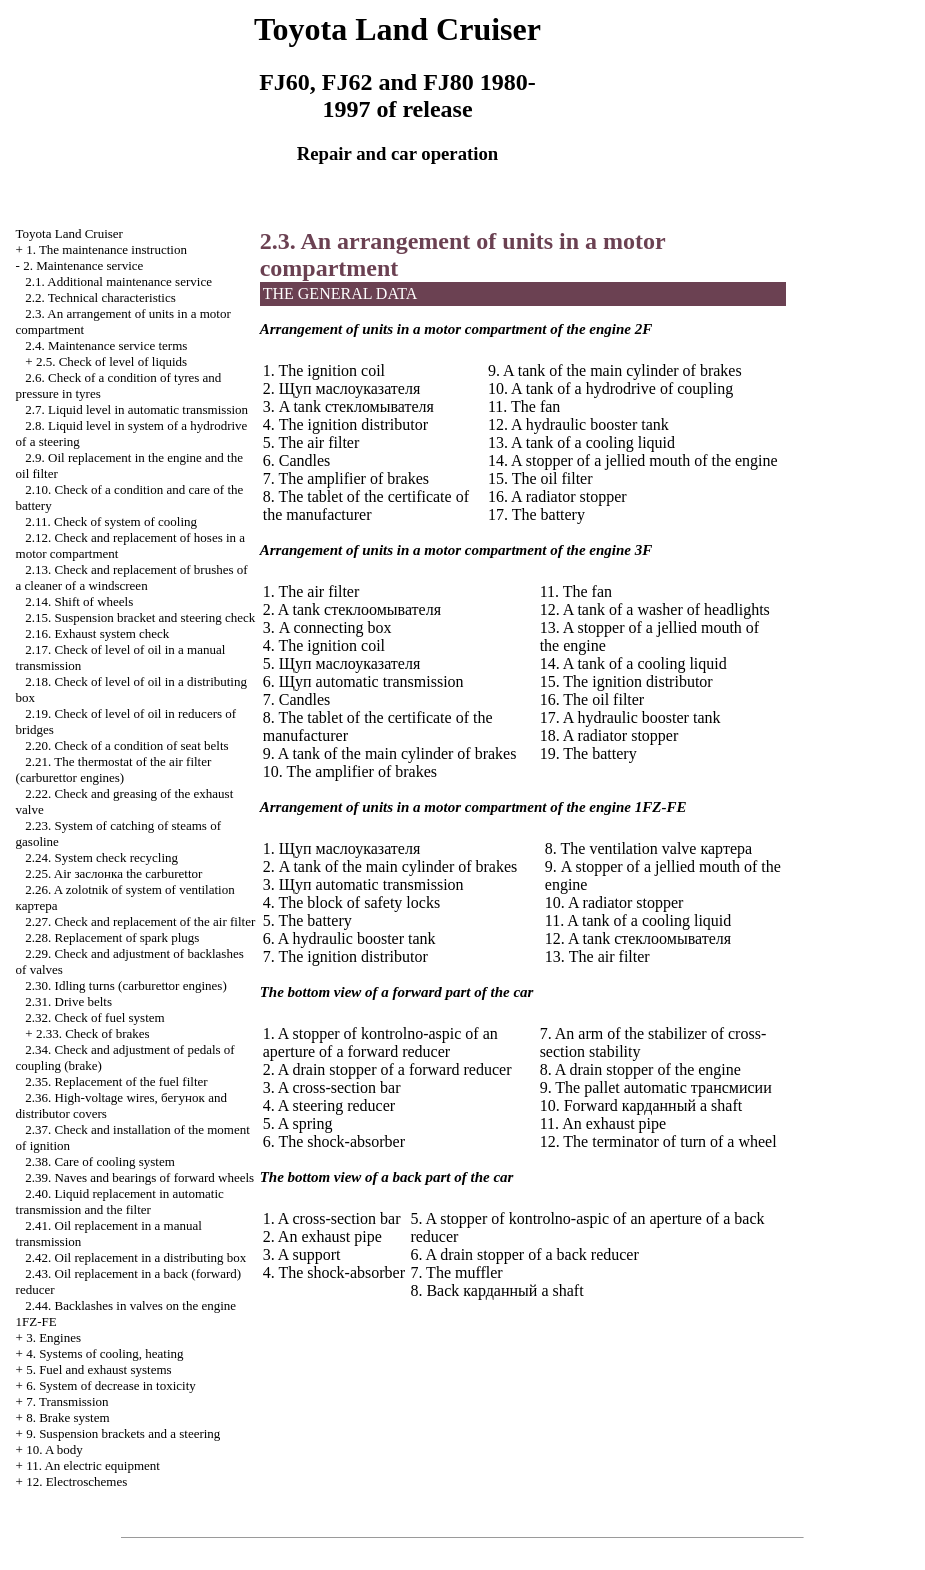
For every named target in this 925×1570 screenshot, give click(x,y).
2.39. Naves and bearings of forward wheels (139, 1177)
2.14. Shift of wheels (79, 601)
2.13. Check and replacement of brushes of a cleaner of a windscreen (132, 577)
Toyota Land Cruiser (69, 233)
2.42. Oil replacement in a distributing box (135, 1257)
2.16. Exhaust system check (97, 633)
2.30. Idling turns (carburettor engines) (125, 985)
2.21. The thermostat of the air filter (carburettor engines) (114, 769)
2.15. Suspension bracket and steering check (140, 617)
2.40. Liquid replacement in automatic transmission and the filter (120, 1201)
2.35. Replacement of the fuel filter (116, 1081)
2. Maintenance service (83, 265)
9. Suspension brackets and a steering (123, 1433)
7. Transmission (67, 1401)
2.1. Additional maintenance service (118, 281)
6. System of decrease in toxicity (111, 1385)
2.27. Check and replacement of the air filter (140, 921)
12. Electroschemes (76, 1481)
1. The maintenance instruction (106, 249)
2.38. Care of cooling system (99, 1161)
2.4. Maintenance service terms (106, 345)
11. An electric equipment (93, 1465)
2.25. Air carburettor (113, 873)
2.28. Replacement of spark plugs (112, 937)
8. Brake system (67, 1417)
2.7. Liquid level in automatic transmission (136, 409)
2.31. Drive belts (68, 1001)
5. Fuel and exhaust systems (99, 1369)
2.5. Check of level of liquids (111, 361)
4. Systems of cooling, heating (104, 1353)
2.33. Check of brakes (93, 1033)
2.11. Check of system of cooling (111, 521)
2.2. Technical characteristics (100, 297)
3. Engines (53, 1337)
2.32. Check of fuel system (94, 1017)
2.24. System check (101, 857)
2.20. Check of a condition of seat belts (126, 745)
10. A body (54, 1449)
